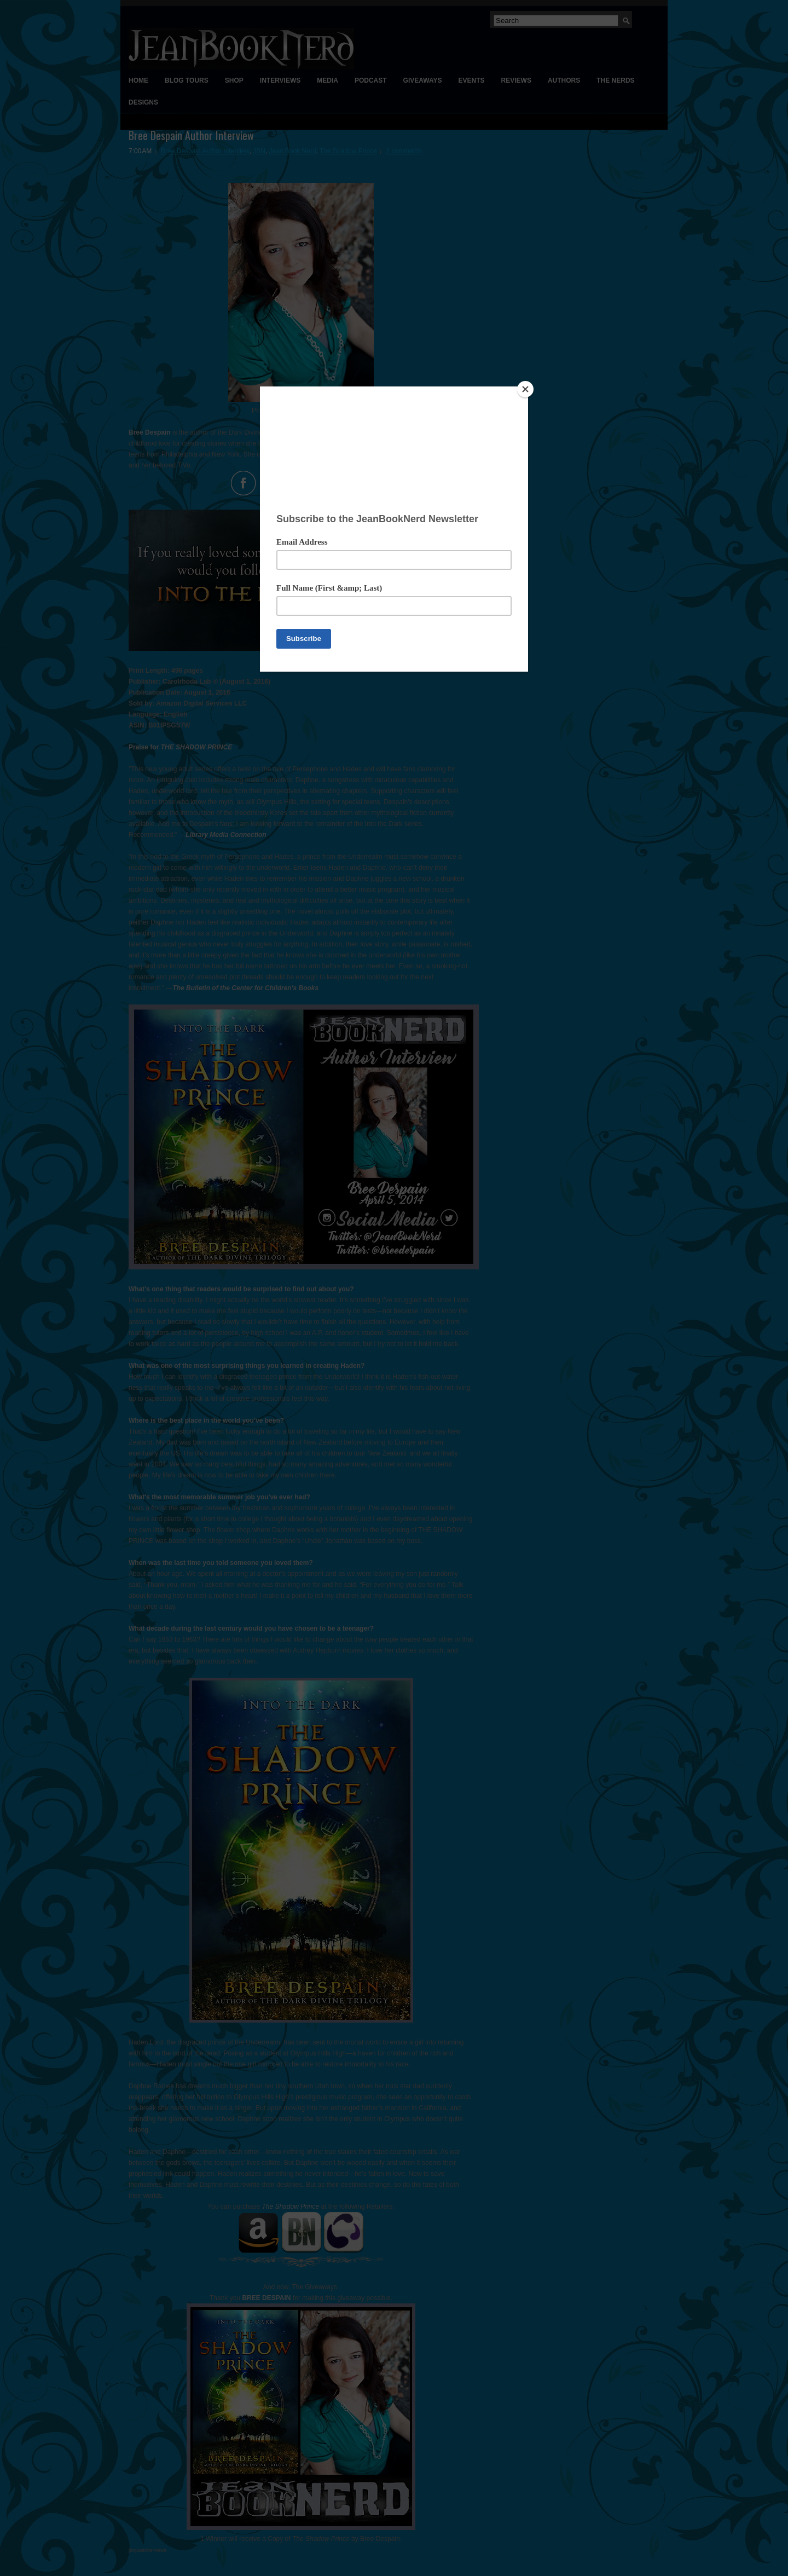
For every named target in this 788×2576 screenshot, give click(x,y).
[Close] (525, 389)
